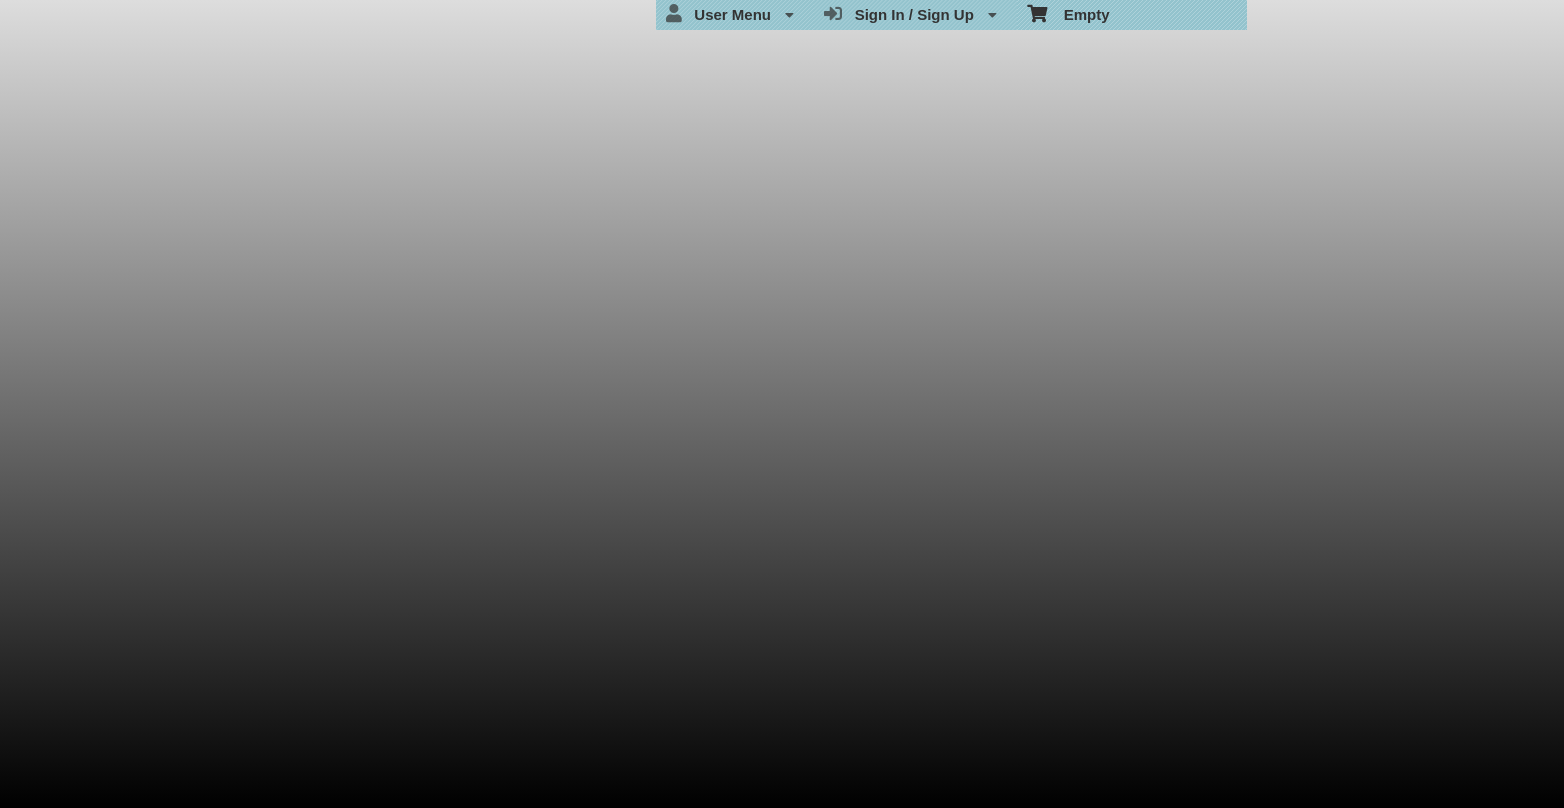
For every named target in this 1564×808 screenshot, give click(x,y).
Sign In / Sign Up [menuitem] (910, 14)
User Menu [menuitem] (730, 14)
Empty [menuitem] (1068, 13)
